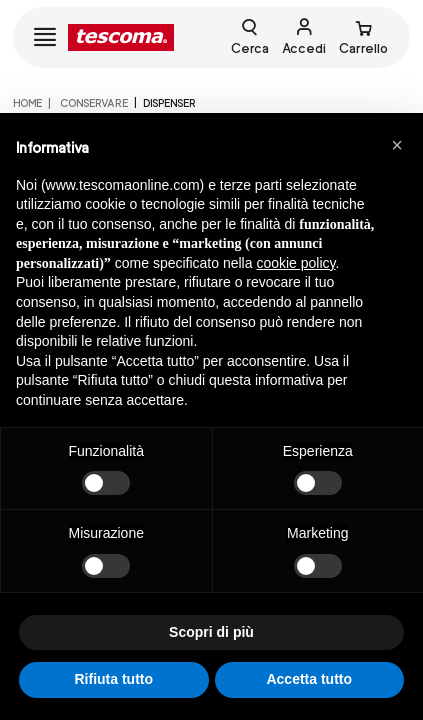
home (27, 103)
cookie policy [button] (295, 263)
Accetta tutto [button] (309, 679)
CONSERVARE (93, 103)
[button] (397, 145)
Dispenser (169, 103)
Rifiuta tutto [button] (113, 679)
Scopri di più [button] (211, 632)
